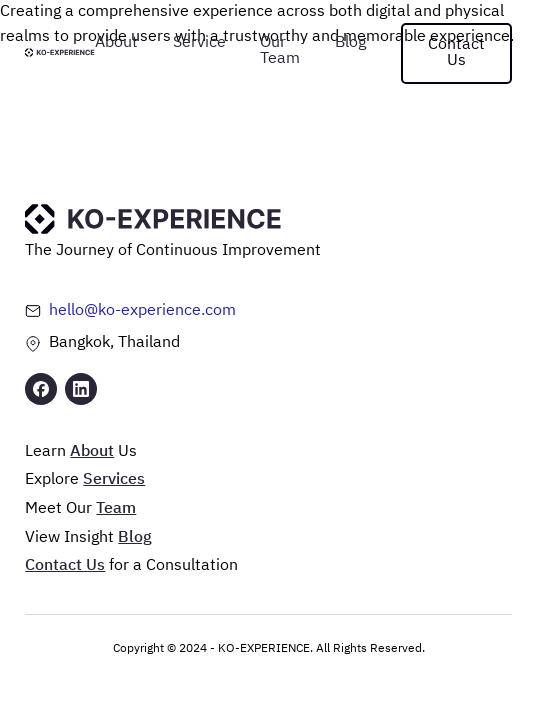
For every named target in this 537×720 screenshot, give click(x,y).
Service (199, 42)
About (116, 42)
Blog (350, 42)
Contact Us (456, 52)
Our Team (280, 50)
